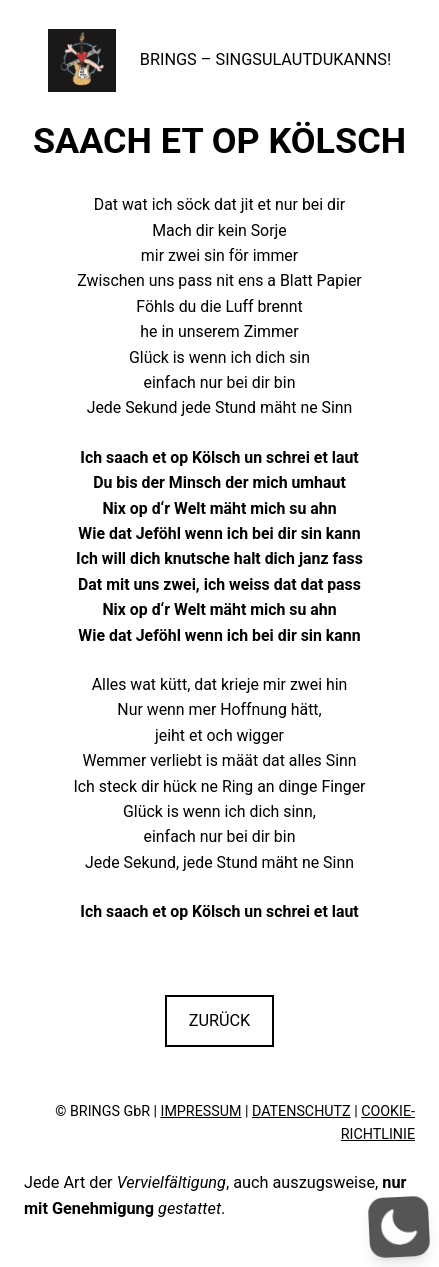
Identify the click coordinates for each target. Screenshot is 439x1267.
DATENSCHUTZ (301, 1111)
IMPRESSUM (201, 1111)
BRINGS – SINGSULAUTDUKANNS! (265, 59)
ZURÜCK (220, 1020)
